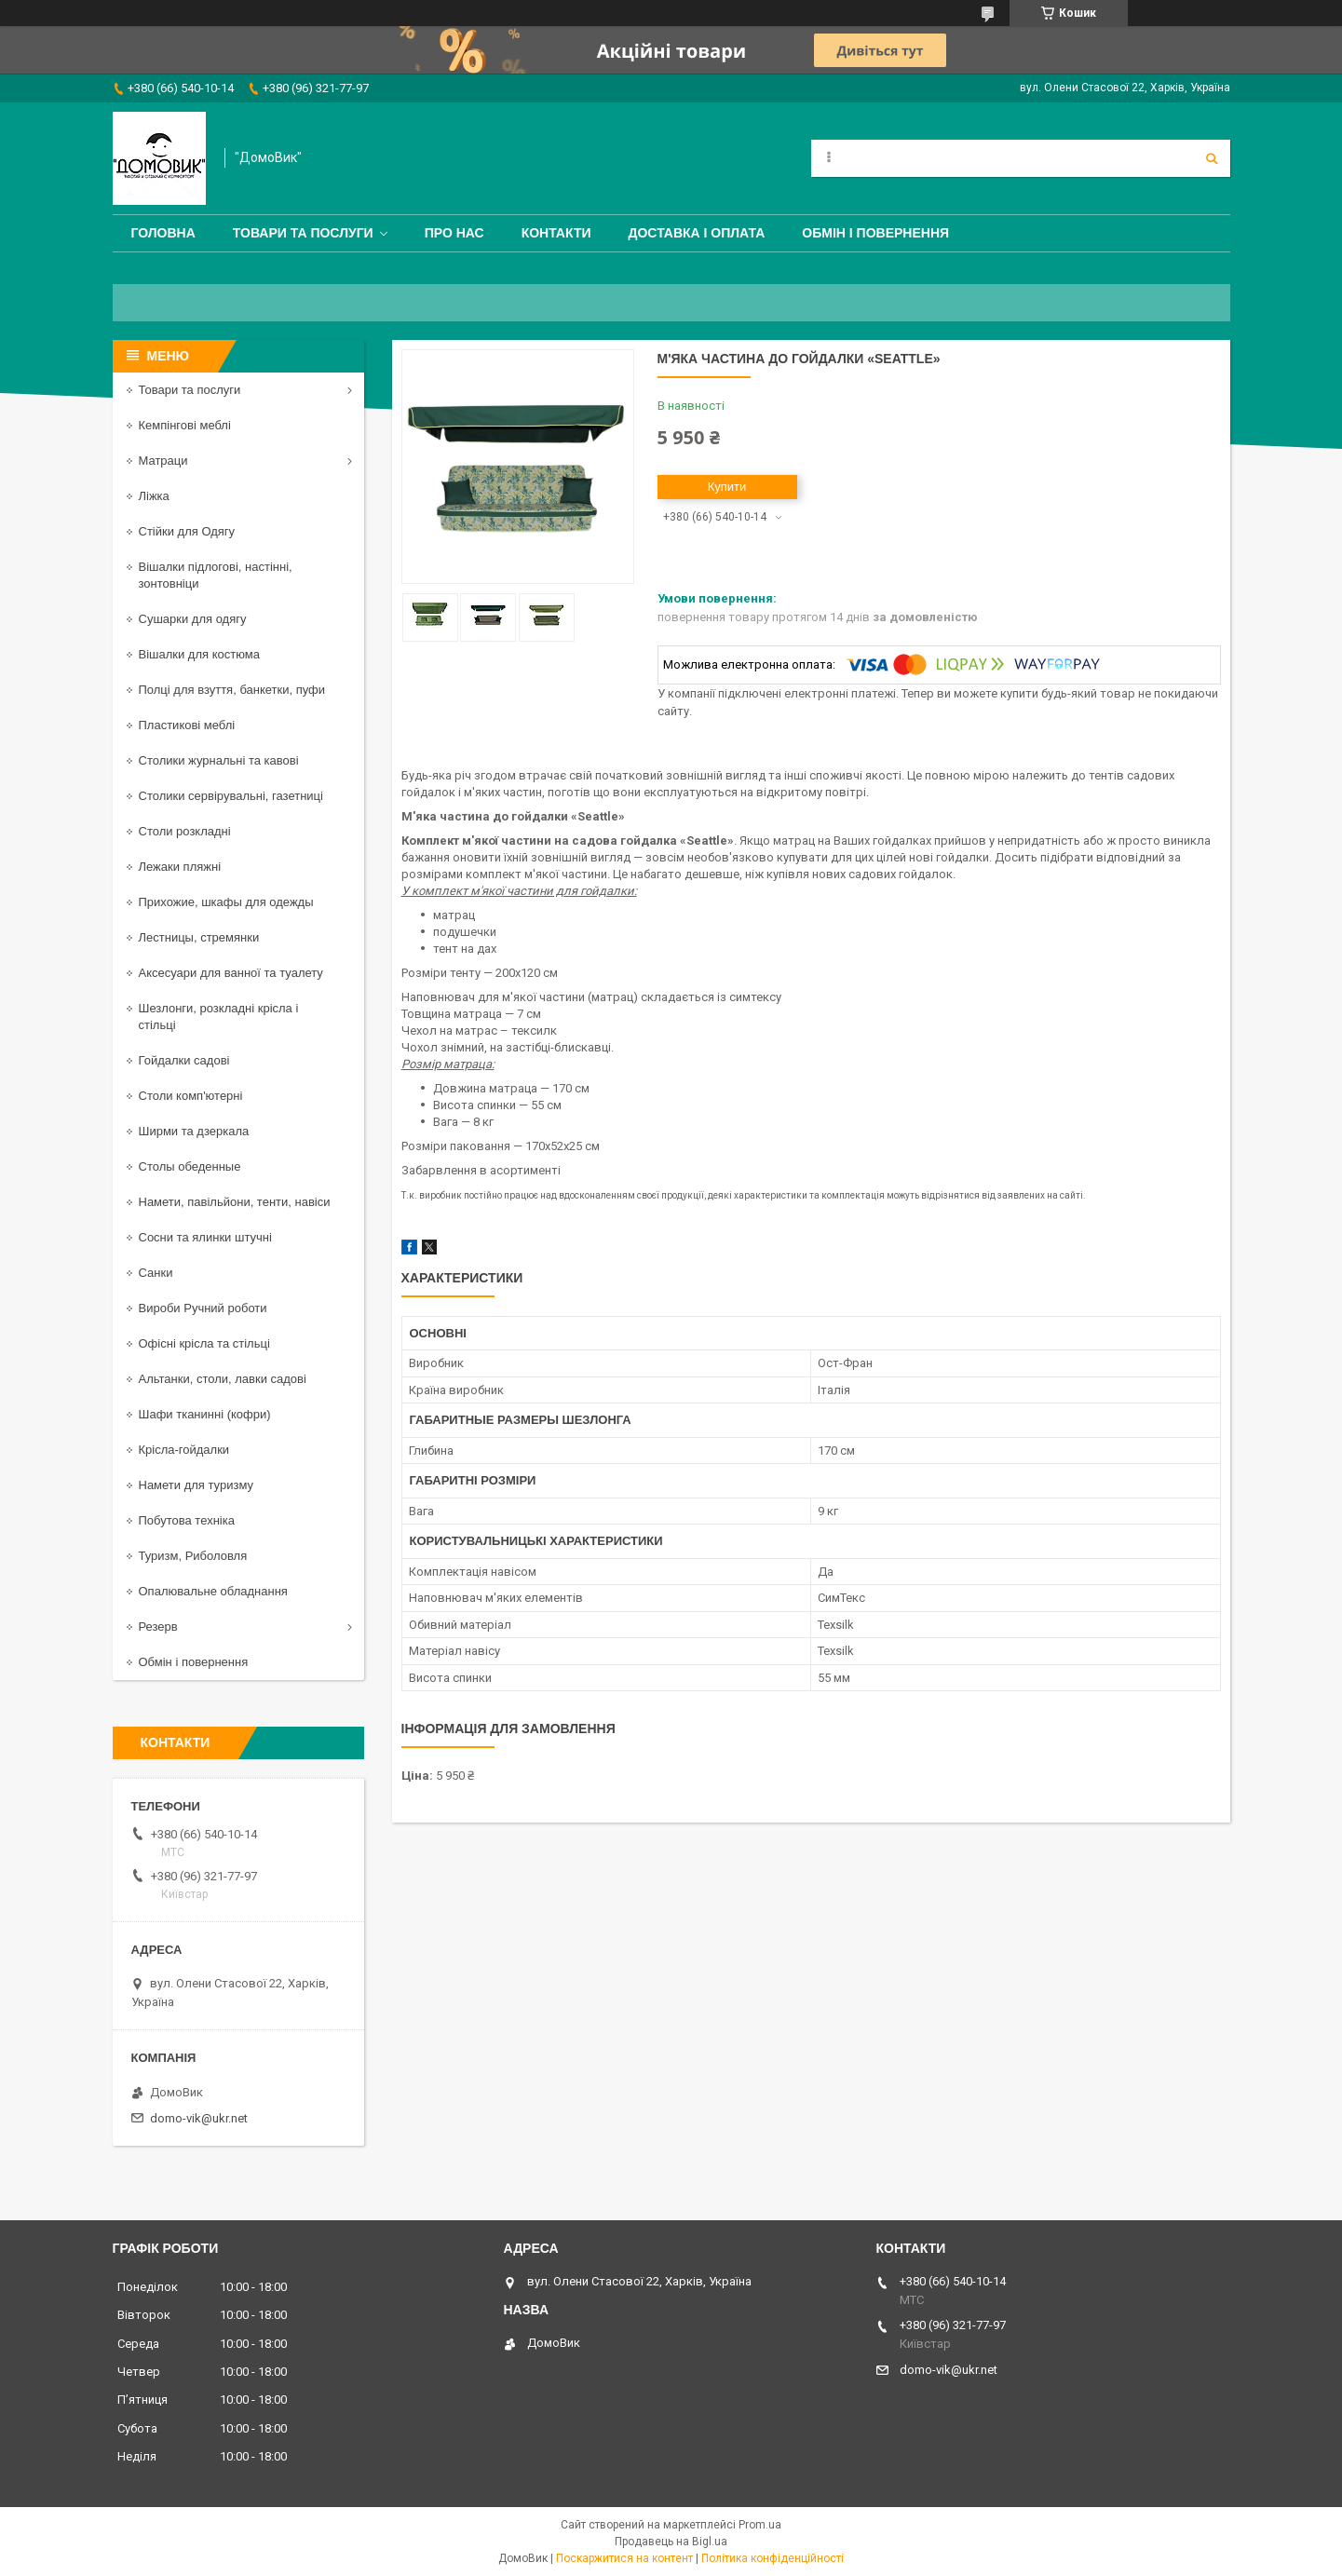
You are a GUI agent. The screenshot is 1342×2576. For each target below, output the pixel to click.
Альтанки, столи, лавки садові (222, 1379)
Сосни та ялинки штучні (205, 1237)
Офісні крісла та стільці (204, 1343)
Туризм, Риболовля (193, 1556)
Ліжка (154, 496)
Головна (163, 232)
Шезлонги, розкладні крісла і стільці (219, 1016)
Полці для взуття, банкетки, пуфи (232, 690)
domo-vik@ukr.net (199, 2118)
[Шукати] (1211, 158)
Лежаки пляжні (180, 867)
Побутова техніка (187, 1520)
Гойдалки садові (184, 1060)
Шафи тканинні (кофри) (205, 1414)
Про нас (454, 232)
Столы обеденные (190, 1166)
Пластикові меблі (187, 725)
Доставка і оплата (697, 232)
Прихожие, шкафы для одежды (226, 902)
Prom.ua (760, 2524)
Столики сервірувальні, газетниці (231, 796)
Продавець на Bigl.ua (671, 2541)
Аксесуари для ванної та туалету (231, 973)
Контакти (556, 232)
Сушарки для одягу (193, 619)
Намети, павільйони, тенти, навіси (235, 1202)
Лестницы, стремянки (199, 937)
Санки (156, 1273)
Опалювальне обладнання (213, 1591)
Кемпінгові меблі (185, 425)
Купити (727, 487)
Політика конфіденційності (772, 2558)
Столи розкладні (185, 831)
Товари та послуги (303, 232)
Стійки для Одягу (187, 531)
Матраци (163, 461)
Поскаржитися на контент (624, 2558)
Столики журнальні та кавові (219, 760)
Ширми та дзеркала (194, 1131)
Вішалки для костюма (199, 654)
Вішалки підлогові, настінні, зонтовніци (215, 575)
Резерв (158, 1627)
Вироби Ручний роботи (203, 1308)
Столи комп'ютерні (191, 1096)
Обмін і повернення (875, 232)
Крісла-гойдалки (184, 1450)
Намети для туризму (196, 1485)
